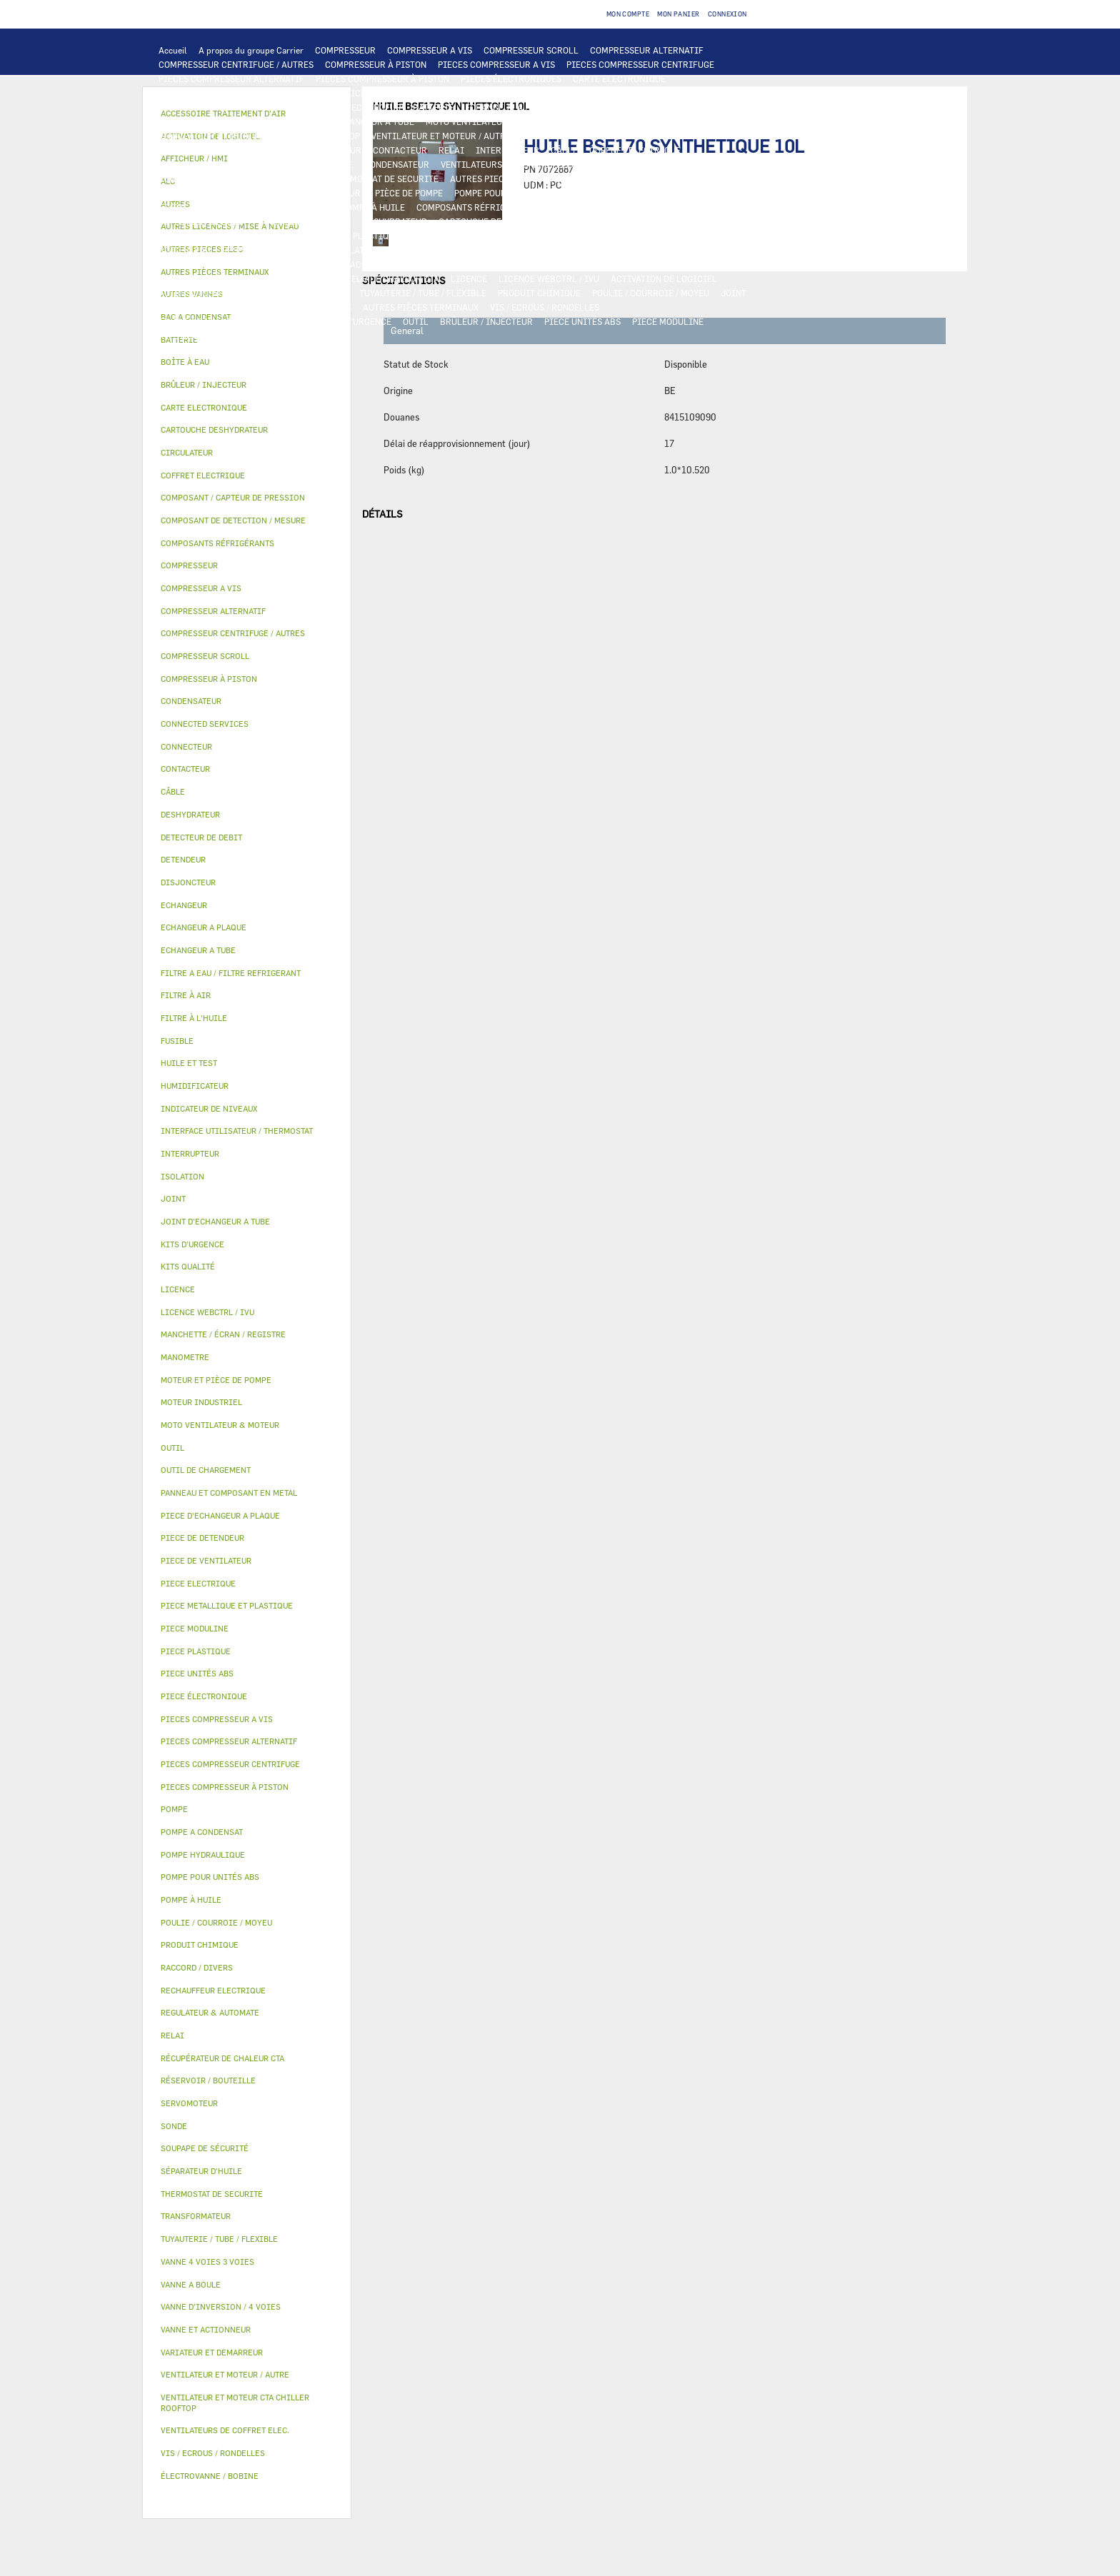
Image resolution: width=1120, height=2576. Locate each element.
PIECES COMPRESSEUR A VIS (496, 64)
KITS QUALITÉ (188, 336)
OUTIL (416, 321)
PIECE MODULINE (668, 321)
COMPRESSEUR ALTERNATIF (647, 50)
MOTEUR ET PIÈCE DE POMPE (384, 193)
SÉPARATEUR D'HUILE (286, 207)
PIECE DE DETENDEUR (203, 236)
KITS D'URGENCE (357, 321)
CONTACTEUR (400, 150)
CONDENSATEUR (396, 164)
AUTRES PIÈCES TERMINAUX (421, 307)
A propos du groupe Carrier (251, 50)
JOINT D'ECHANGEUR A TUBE (355, 121)
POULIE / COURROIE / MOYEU (650, 293)
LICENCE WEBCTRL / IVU (549, 278)
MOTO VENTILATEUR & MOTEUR (489, 121)
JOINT (733, 293)
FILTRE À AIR (523, 264)
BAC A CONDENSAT (690, 236)
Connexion (727, 14)
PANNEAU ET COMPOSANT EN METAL (568, 236)
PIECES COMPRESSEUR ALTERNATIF (231, 79)
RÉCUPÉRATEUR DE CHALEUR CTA (371, 278)
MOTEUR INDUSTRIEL (566, 136)
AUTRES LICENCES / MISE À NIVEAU (231, 293)
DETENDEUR (724, 221)
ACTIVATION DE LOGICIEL (664, 278)
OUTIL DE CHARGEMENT (587, 93)
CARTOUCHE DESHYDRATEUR (497, 221)
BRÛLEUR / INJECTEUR (486, 321)
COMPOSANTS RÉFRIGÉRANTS (477, 207)
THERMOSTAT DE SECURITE (384, 178)
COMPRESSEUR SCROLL (531, 50)
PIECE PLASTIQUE (447, 236)
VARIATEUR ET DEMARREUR (305, 150)
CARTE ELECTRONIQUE (619, 79)
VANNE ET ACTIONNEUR (438, 250)
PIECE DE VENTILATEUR (669, 136)
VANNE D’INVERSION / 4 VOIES (627, 221)
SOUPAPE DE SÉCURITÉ (305, 221)
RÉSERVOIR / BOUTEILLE (272, 250)
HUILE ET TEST (599, 193)
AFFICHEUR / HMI (371, 93)
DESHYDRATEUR (395, 221)
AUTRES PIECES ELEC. (494, 178)
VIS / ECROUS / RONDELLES (544, 307)
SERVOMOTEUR (634, 250)
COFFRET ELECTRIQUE (635, 150)
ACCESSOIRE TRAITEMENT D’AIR (417, 264)
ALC (332, 107)
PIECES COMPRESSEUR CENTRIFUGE (640, 64)
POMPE (565, 178)
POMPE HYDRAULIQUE (634, 178)
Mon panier (678, 14)
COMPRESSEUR (345, 50)
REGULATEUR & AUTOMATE (473, 93)
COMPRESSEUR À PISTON (375, 64)
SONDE (604, 164)
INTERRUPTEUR (507, 150)
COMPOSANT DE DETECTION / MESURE (235, 107)
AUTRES (332, 293)
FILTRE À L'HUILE (195, 207)
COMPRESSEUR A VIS (429, 50)
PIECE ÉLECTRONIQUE (204, 1696)
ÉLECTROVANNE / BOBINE (210, 264)
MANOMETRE (255, 336)
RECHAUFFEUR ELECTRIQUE (686, 164)
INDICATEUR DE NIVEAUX (210, 307)
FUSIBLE (335, 164)
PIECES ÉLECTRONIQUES (511, 79)
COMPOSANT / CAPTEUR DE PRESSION (625, 207)
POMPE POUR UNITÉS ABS (506, 193)
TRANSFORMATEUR (197, 164)
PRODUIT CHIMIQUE (539, 293)
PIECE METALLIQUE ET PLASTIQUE (329, 236)
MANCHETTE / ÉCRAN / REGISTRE (225, 278)
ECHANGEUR (376, 107)
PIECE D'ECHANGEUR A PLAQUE (222, 121)
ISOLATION (357, 250)
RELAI (451, 150)
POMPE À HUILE (373, 207)
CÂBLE (564, 150)
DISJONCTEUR (276, 164)
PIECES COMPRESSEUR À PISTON (382, 79)
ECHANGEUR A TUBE (609, 107)
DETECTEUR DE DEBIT (203, 221)
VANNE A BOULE (708, 250)
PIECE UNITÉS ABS (582, 321)
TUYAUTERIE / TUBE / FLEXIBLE (422, 293)
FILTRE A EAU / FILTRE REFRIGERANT (235, 321)
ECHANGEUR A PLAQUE (511, 107)
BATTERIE (433, 107)
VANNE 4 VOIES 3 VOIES (545, 250)
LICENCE (469, 278)
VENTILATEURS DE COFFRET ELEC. (510, 164)
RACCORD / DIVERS (312, 307)
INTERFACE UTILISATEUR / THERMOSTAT (241, 93)
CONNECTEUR (186, 178)
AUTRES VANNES (306, 264)
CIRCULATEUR (285, 193)
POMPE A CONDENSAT (202, 193)
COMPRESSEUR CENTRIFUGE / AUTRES (236, 64)
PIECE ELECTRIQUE (198, 150)
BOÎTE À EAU (185, 250)
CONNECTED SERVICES (271, 178)
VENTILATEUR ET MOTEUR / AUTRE (441, 136)
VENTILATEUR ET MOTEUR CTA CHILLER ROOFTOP (259, 136)
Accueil (173, 50)
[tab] (247, 362)
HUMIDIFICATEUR (599, 264)
